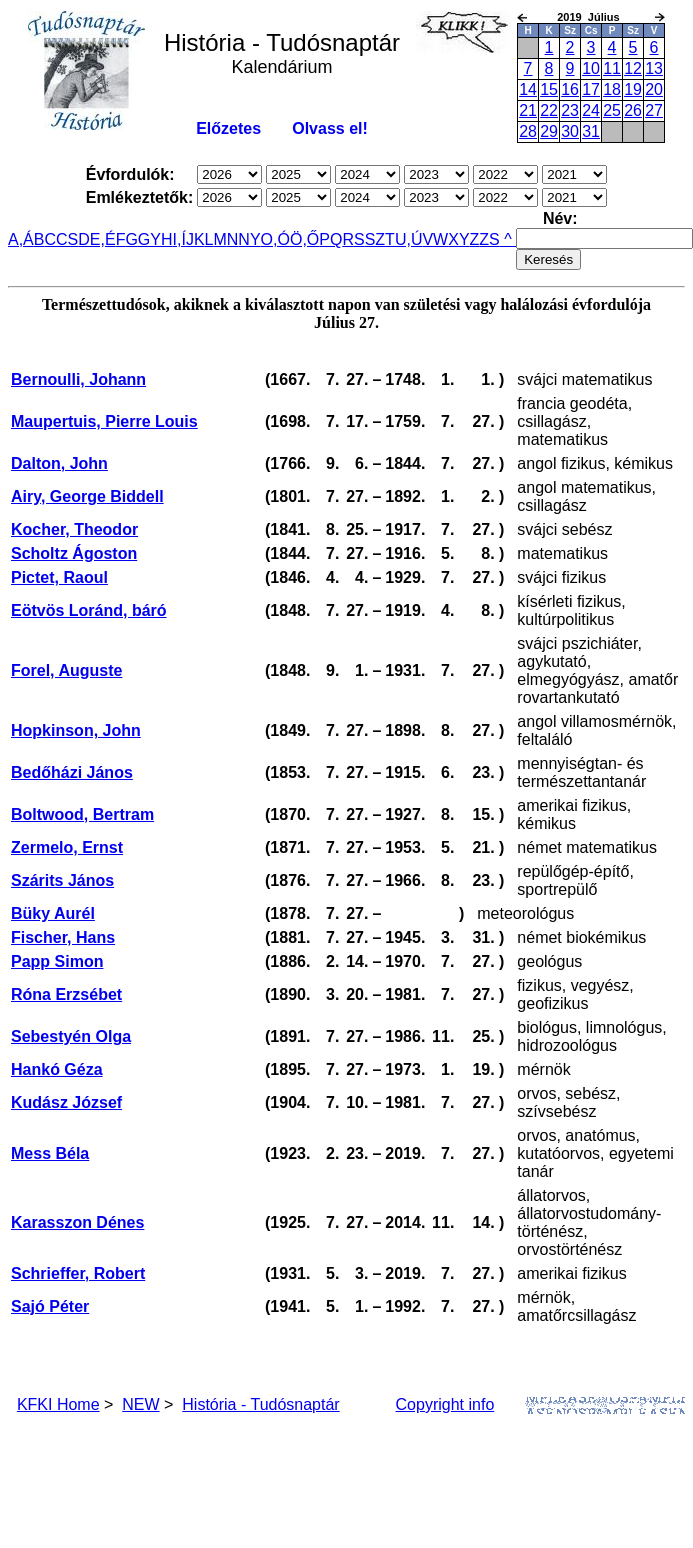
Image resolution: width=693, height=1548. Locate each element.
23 (570, 110)
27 (654, 110)
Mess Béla (50, 1153)
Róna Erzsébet (66, 994)
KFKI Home (58, 1404)
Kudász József (66, 1102)
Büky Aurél (53, 913)
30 (570, 131)
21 (528, 110)
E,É (103, 239)
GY (149, 239)
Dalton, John (59, 463)
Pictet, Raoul (59, 577)
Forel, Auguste (66, 670)
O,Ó (275, 239)
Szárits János (62, 880)
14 (528, 89)
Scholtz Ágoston (74, 553)
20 (654, 89)
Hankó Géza (57, 1069)
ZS (489, 239)
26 (633, 110)
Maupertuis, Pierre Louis (104, 421)
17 (591, 89)
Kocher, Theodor (74, 529)
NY (249, 239)
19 (633, 89)
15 (549, 89)
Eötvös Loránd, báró (89, 610)
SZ (375, 239)
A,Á (21, 239)
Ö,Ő (304, 239)
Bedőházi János (72, 772)
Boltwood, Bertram (82, 814)
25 (612, 110)
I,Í (179, 239)
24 (591, 110)
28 (528, 131)
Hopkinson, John (76, 730)
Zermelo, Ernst (67, 847)
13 (654, 68)
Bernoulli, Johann (78, 379)
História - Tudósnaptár (260, 1404)
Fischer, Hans (63, 937)
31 (591, 131)
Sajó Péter (50, 1306)
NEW (140, 1404)
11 (612, 68)
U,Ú (409, 239)
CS (67, 239)
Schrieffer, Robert (78, 1273)
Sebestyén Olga (71, 1036)
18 (612, 89)
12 (633, 68)
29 (549, 131)
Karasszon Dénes (77, 1222)
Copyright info (445, 1404)
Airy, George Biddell (87, 496)
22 (549, 110)
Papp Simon (57, 961)
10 (591, 68)
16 (570, 89)
